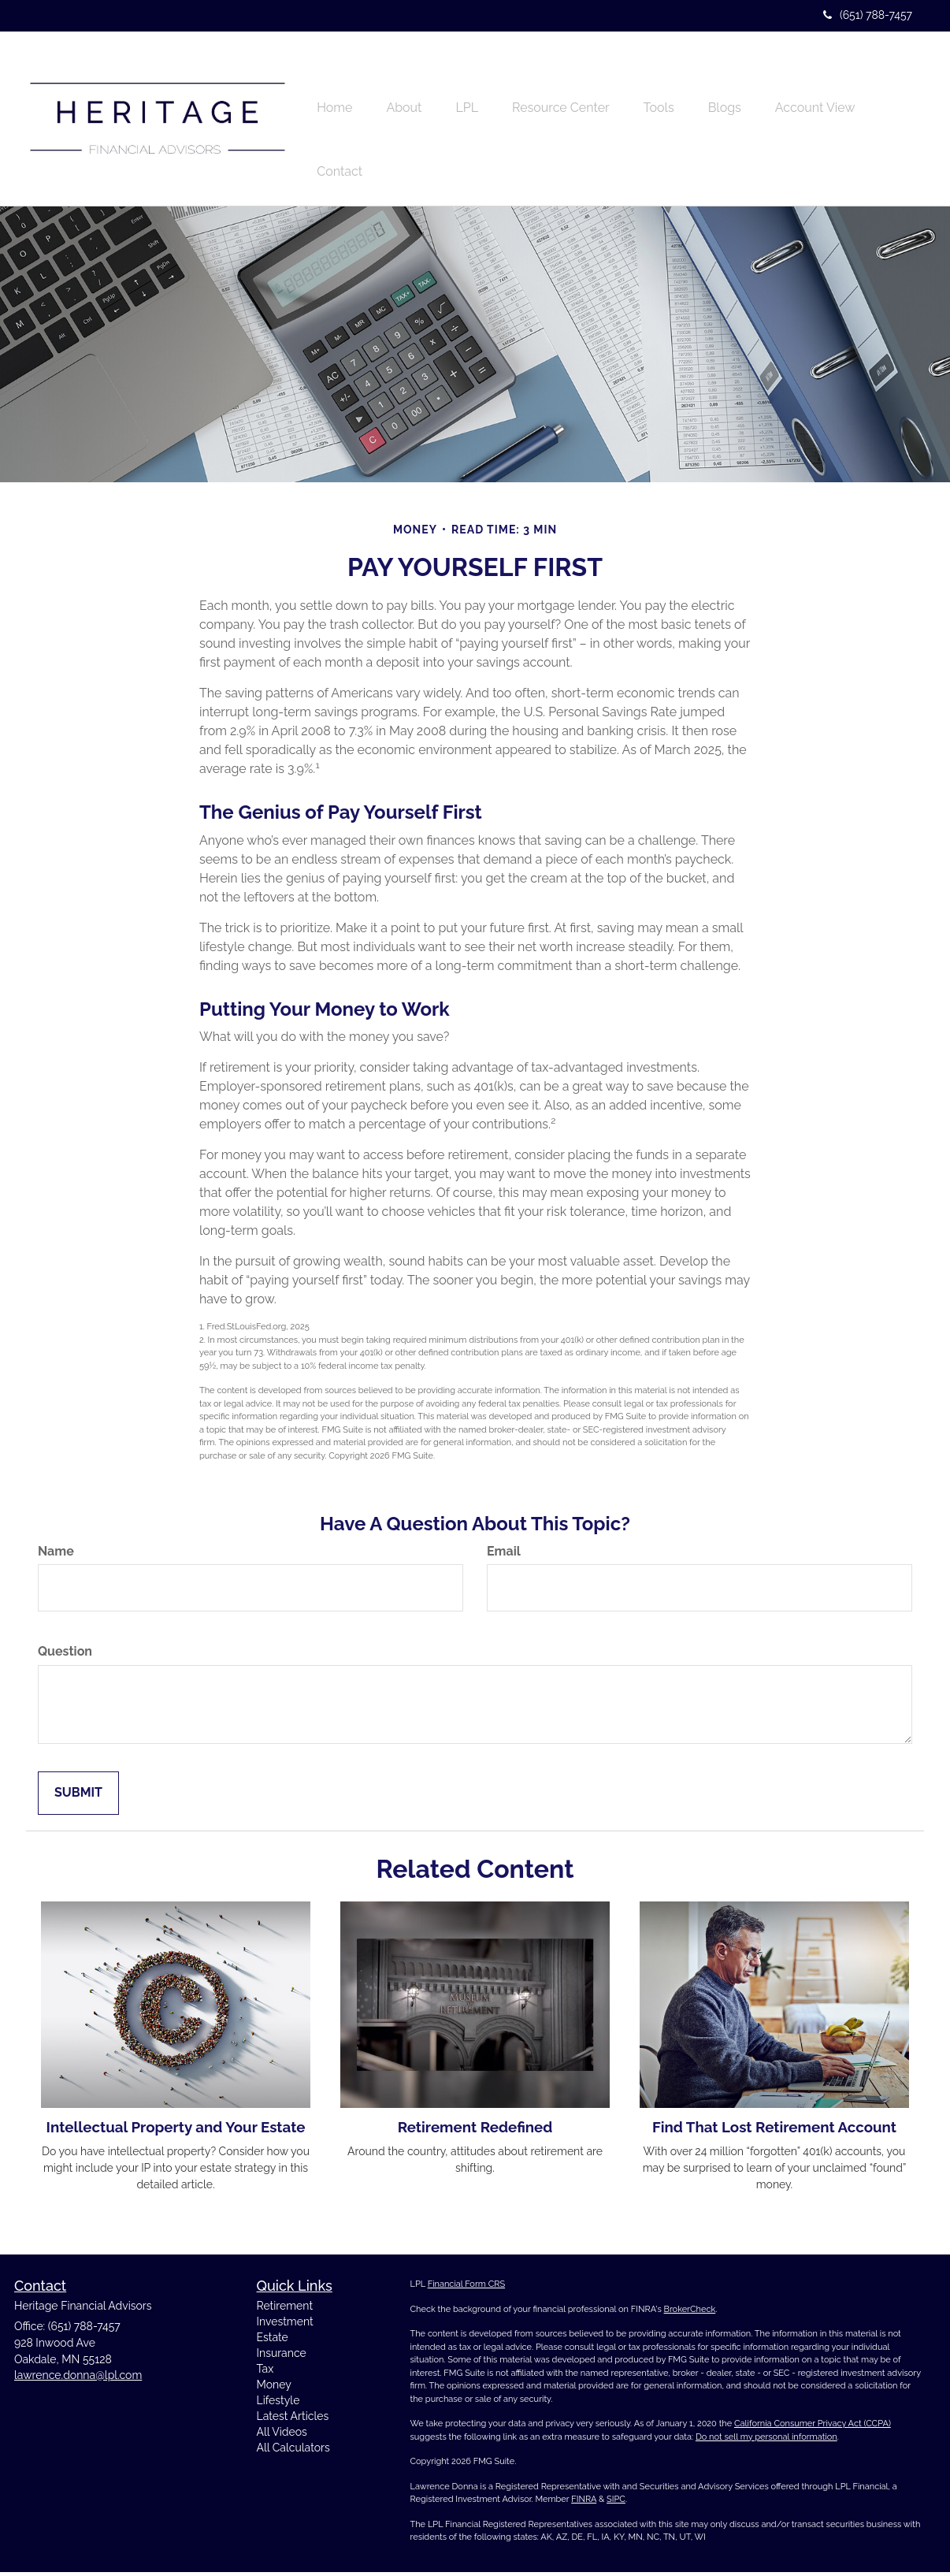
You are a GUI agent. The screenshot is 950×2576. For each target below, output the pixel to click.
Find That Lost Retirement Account (774, 2131)
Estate (272, 2341)
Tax (265, 2372)
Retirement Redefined (475, 2131)
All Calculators (293, 2451)
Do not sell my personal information (766, 2441)
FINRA (583, 2504)
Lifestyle (278, 2404)
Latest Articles (293, 2420)
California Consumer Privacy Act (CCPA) (812, 2428)
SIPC (616, 2504)
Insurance (281, 2357)
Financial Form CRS (466, 2289)
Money (274, 2388)
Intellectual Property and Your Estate (176, 2131)
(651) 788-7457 (867, 15)
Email (504, 1555)
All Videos (282, 2435)
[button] (412, 87)
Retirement (285, 2309)
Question (65, 1656)
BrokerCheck (690, 2313)
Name (56, 1555)
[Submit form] (78, 1798)
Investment (285, 2325)
